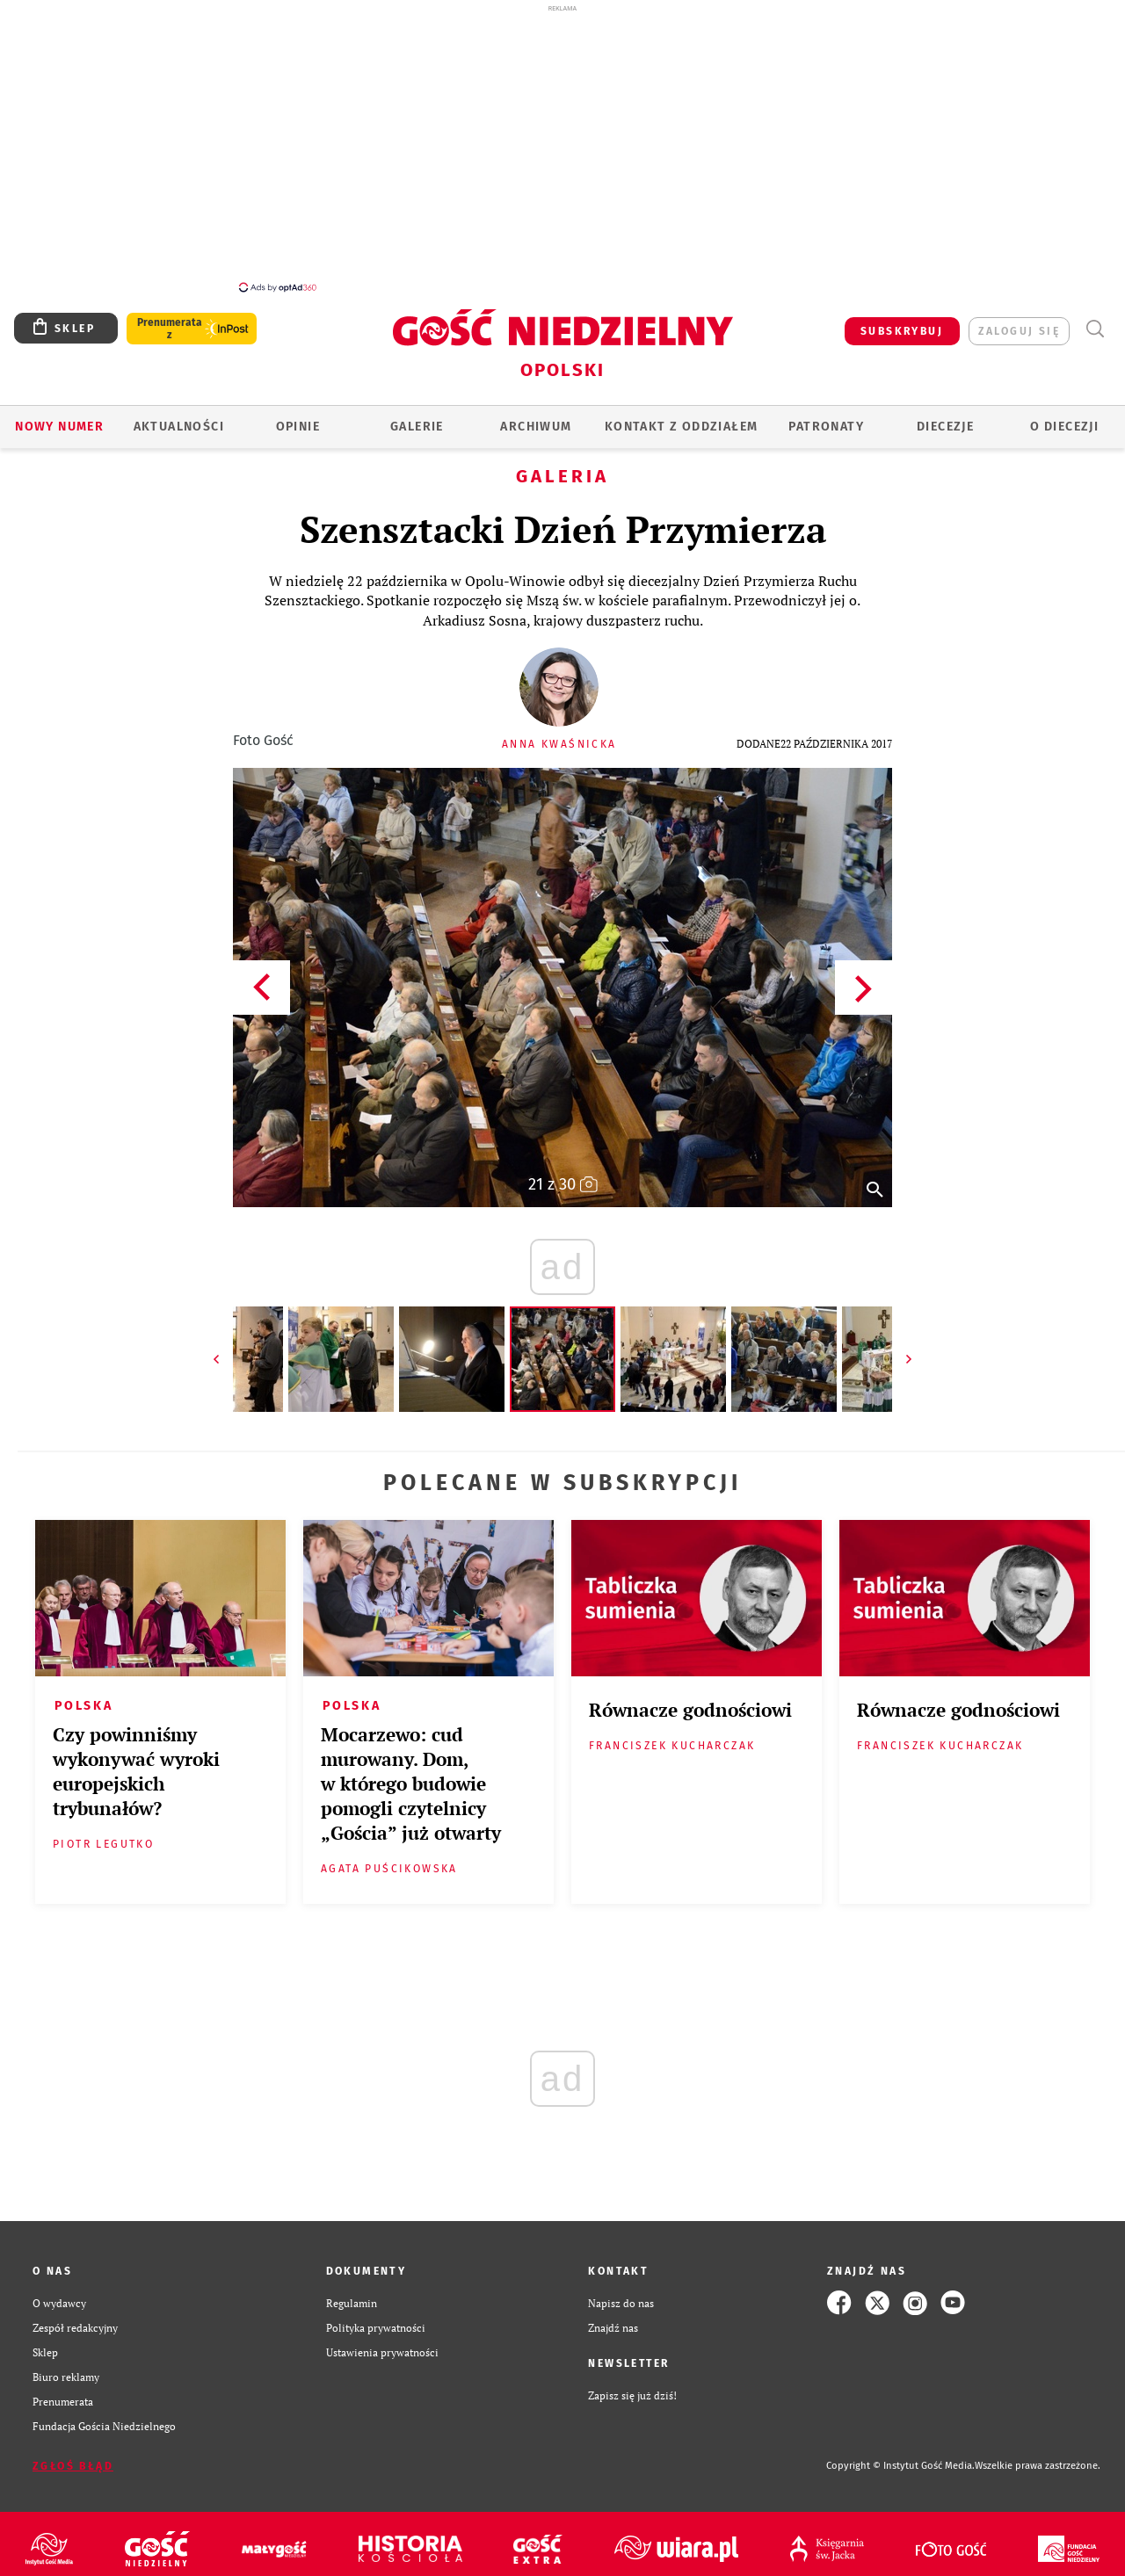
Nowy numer (59, 416)
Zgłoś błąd (73, 2456)
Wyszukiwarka (1094, 319)
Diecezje (945, 416)
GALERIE (417, 416)
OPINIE (298, 416)
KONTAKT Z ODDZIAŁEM (681, 416)
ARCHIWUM (535, 416)
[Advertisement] (562, 147)
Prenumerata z (169, 319)
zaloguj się (1019, 321)
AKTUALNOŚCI (179, 416)
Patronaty (826, 416)
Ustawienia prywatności (382, 2342)
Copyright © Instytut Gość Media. (900, 2456)
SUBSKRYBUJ (901, 321)
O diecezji (1064, 416)
